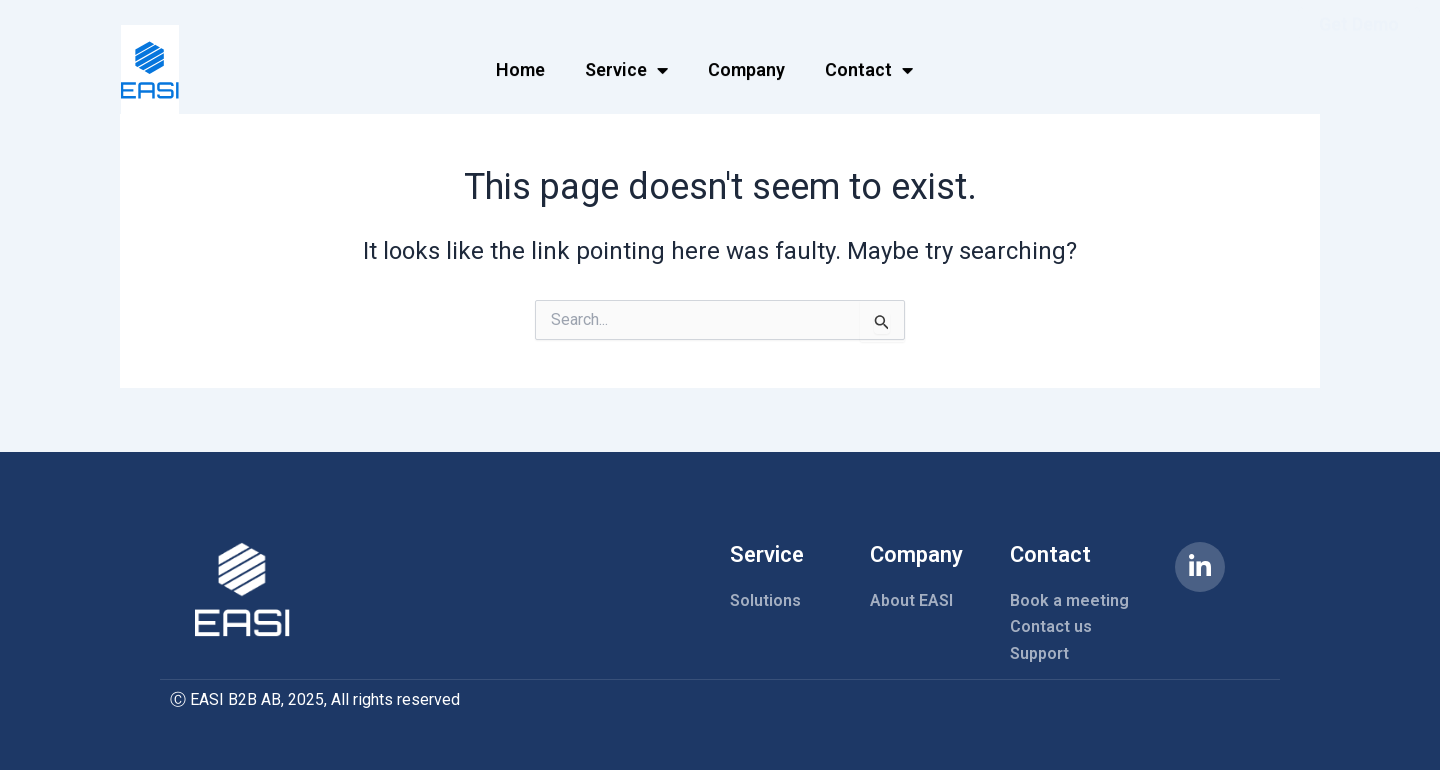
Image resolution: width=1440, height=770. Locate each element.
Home (520, 65)
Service (626, 66)
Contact (869, 66)
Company (746, 65)
